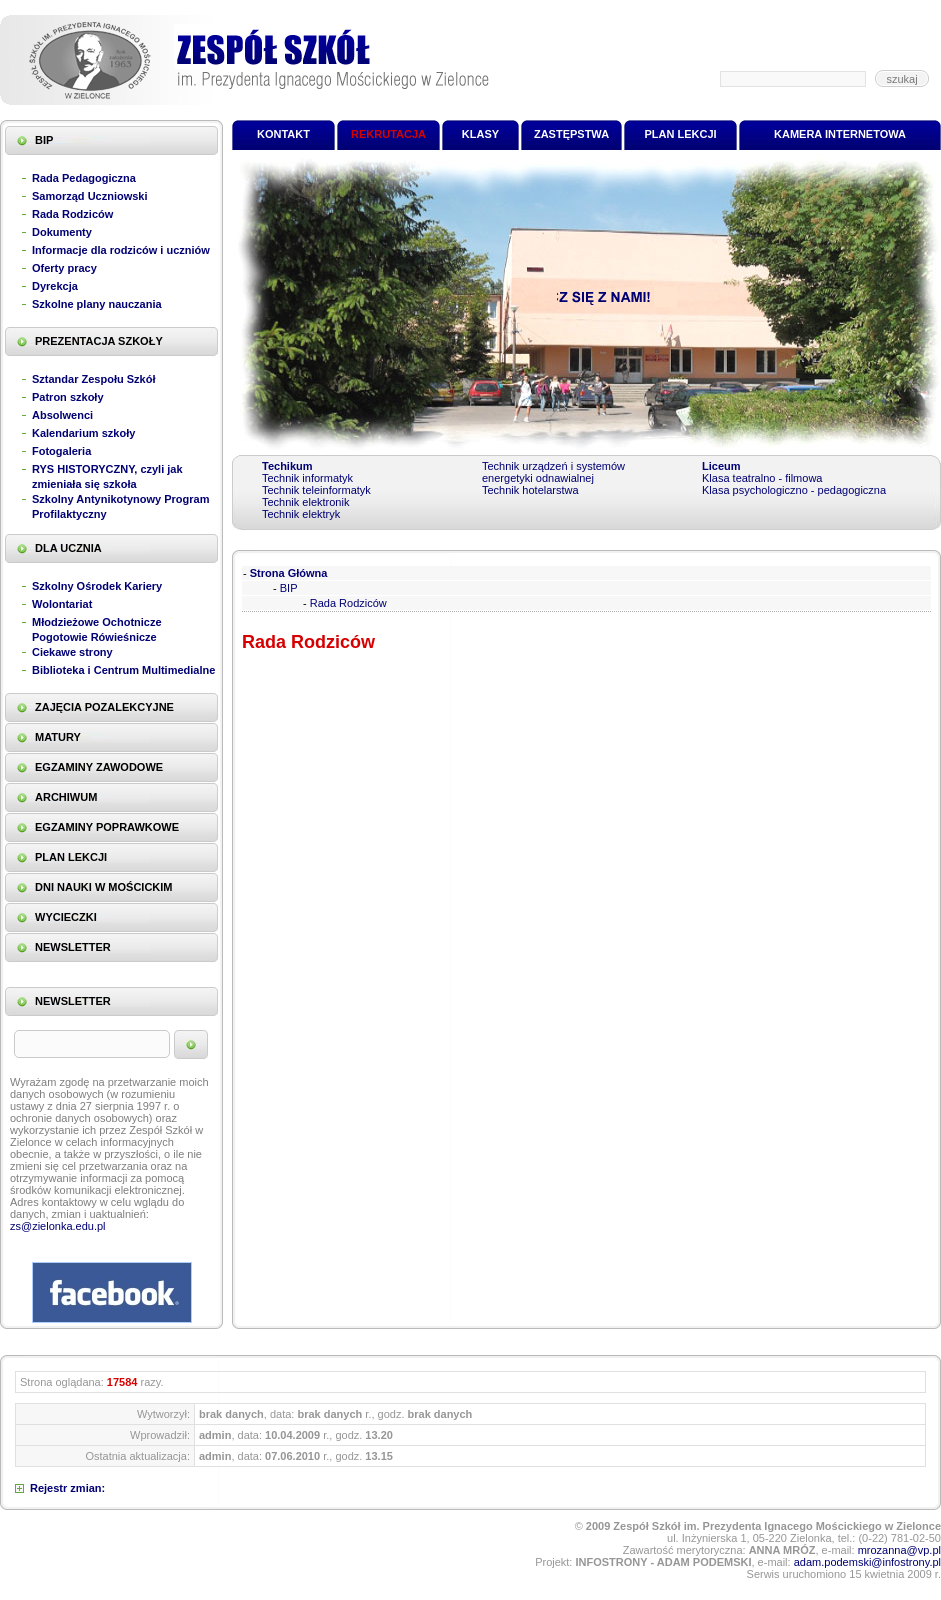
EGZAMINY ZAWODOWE (99, 767)
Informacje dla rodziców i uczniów (121, 250)
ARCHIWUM (66, 797)
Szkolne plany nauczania (97, 304)
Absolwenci (62, 415)
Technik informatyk (307, 478)
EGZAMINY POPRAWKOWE (107, 827)
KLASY (480, 134)
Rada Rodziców (72, 214)
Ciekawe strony (72, 652)
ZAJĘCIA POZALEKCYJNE (104, 707)
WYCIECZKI (66, 917)
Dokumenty (62, 232)
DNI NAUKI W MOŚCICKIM (104, 887)
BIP (44, 140)
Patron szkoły (68, 397)
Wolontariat (62, 604)
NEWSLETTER (73, 947)
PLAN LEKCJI (71, 857)
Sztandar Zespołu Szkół (93, 379)
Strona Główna (289, 573)
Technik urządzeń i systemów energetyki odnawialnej (553, 472)
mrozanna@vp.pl (899, 1550)
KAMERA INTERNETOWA (840, 134)
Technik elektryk (301, 514)
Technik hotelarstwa (530, 490)
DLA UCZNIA (68, 548)
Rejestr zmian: (67, 1488)
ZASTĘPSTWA (571, 134)
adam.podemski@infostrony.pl (867, 1562)
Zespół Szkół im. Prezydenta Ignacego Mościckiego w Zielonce (244, 60)
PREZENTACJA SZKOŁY (99, 341)
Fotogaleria (61, 451)
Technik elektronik (305, 502)
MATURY (58, 737)
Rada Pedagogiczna (84, 178)
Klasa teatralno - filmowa (762, 478)
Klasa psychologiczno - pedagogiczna (794, 490)
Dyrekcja (55, 286)
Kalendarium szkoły (83, 433)
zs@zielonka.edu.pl (58, 1226)
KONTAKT (283, 134)
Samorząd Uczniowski (90, 196)
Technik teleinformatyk (316, 490)
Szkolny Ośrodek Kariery (97, 586)
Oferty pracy (64, 268)
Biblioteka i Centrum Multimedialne (123, 670)
